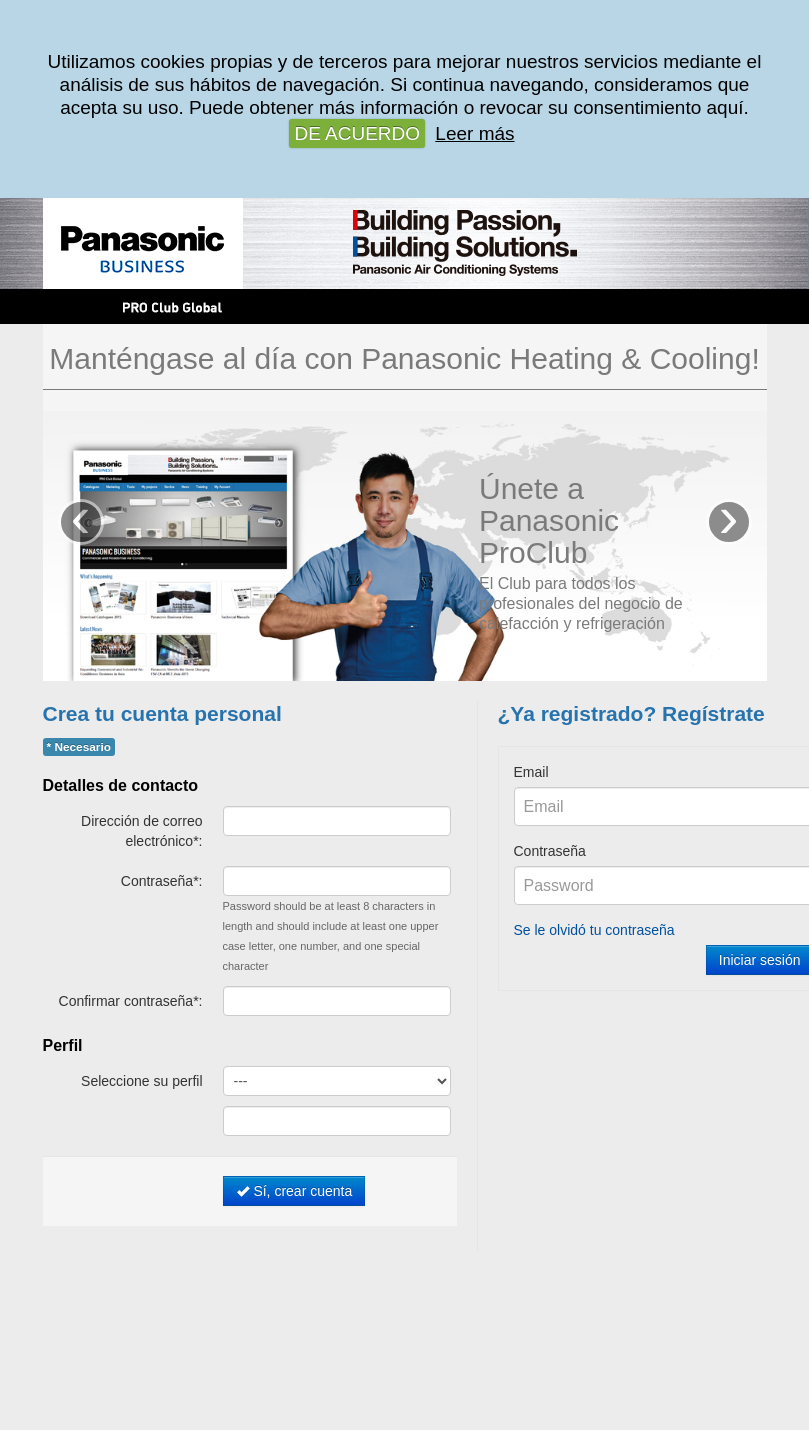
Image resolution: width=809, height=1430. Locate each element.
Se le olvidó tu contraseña (594, 930)
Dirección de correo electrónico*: (141, 831)
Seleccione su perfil (141, 1081)
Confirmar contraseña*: (131, 1001)
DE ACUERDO (357, 133)
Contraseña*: (162, 881)
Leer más (474, 133)
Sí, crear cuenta (294, 1191)
